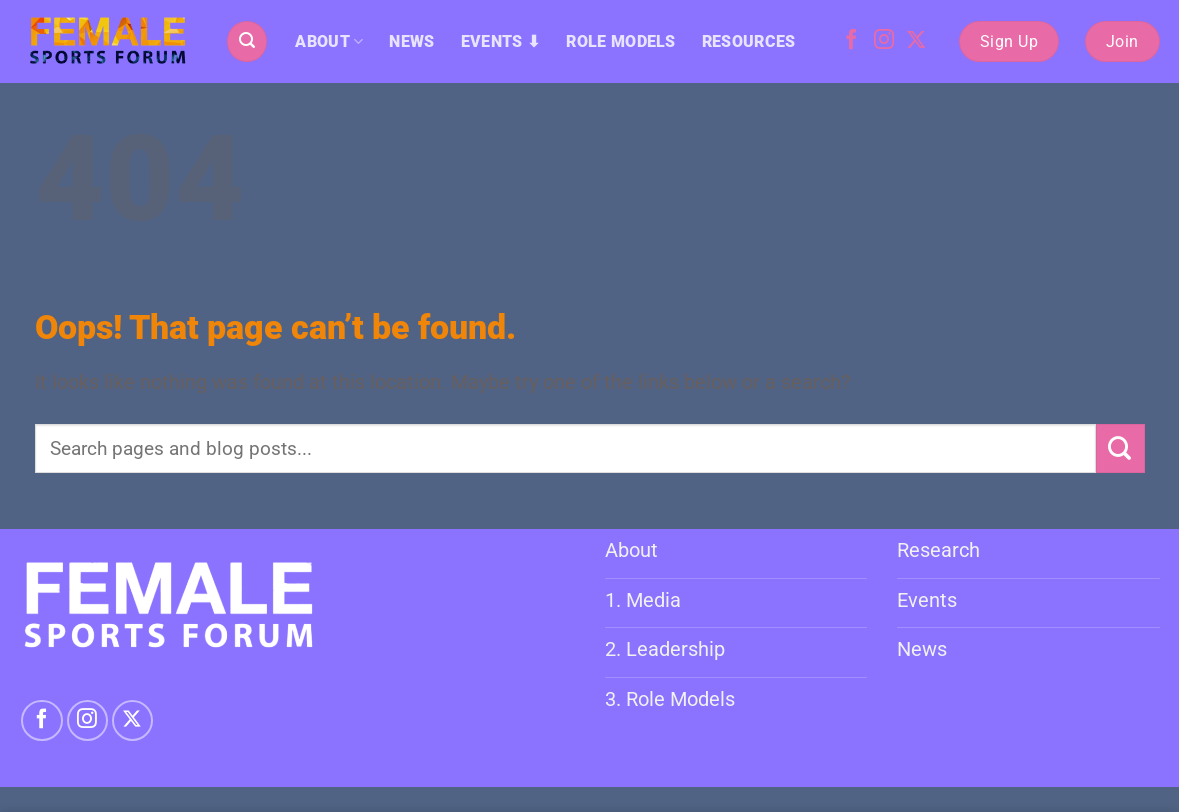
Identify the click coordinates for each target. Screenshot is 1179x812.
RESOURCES (749, 41)
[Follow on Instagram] (884, 41)
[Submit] (1120, 448)
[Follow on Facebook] (851, 41)
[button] (247, 41)
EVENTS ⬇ (501, 41)
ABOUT (329, 41)
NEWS (411, 41)
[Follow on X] (916, 41)
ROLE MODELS (621, 41)
